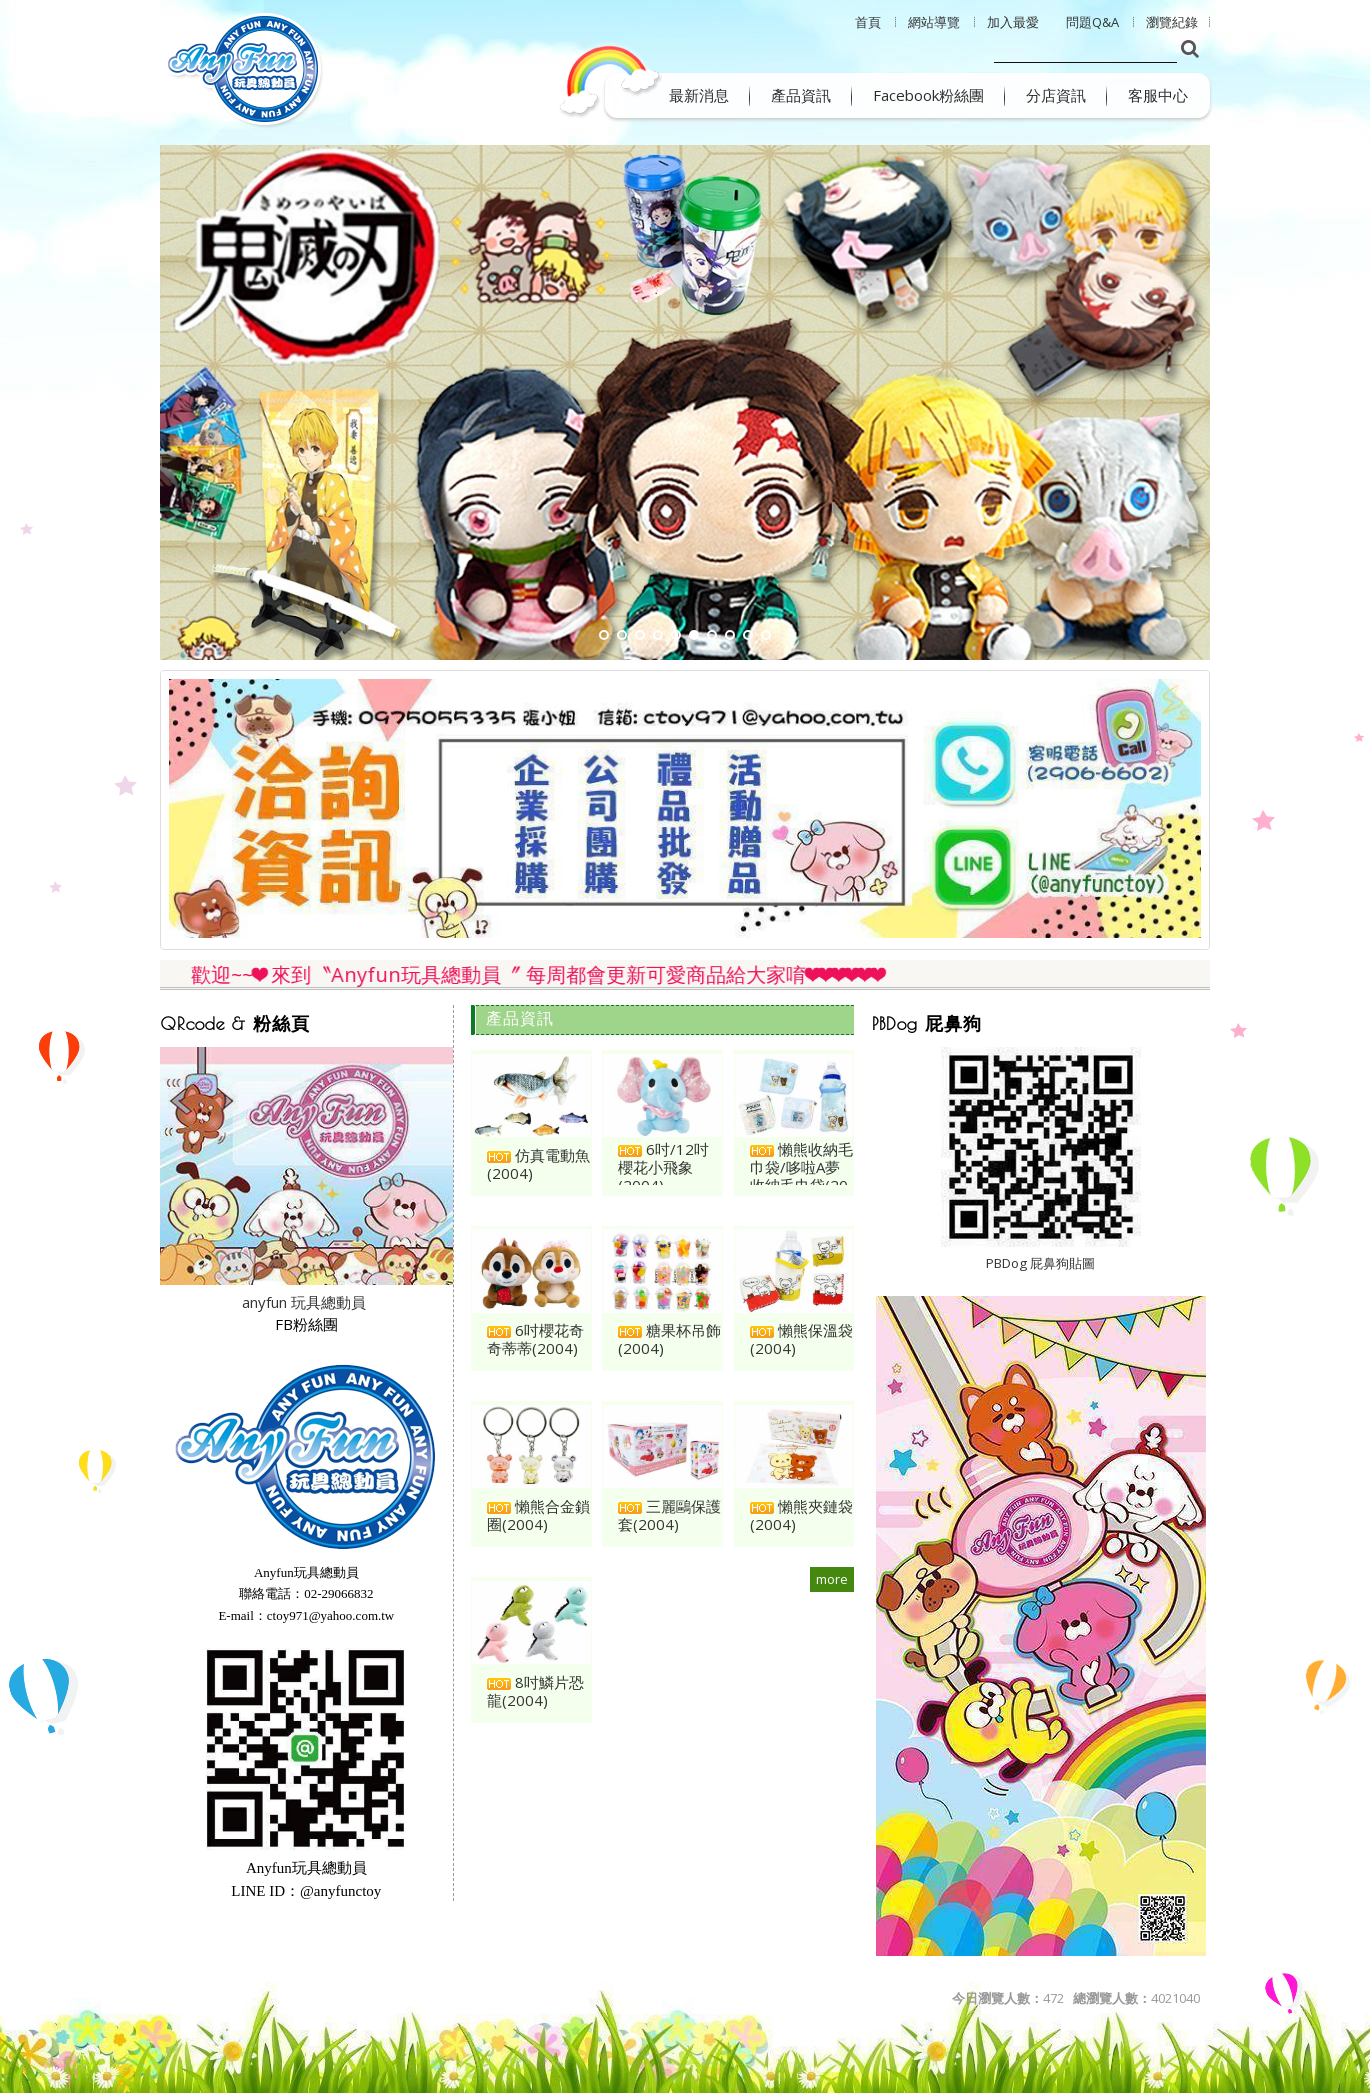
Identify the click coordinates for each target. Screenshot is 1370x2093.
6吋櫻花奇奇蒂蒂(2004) (535, 1339)
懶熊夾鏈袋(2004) (801, 1515)
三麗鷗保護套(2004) (669, 1515)
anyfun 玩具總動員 (304, 1302)
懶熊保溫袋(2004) (801, 1339)
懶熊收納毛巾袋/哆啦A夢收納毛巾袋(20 (801, 1167)
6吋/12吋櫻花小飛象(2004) (663, 1167)
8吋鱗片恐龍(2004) (535, 1691)
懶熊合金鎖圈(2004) (538, 1515)
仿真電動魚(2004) (538, 1164)
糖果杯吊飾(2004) (669, 1339)
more (832, 1579)
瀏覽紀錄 (1172, 22)
